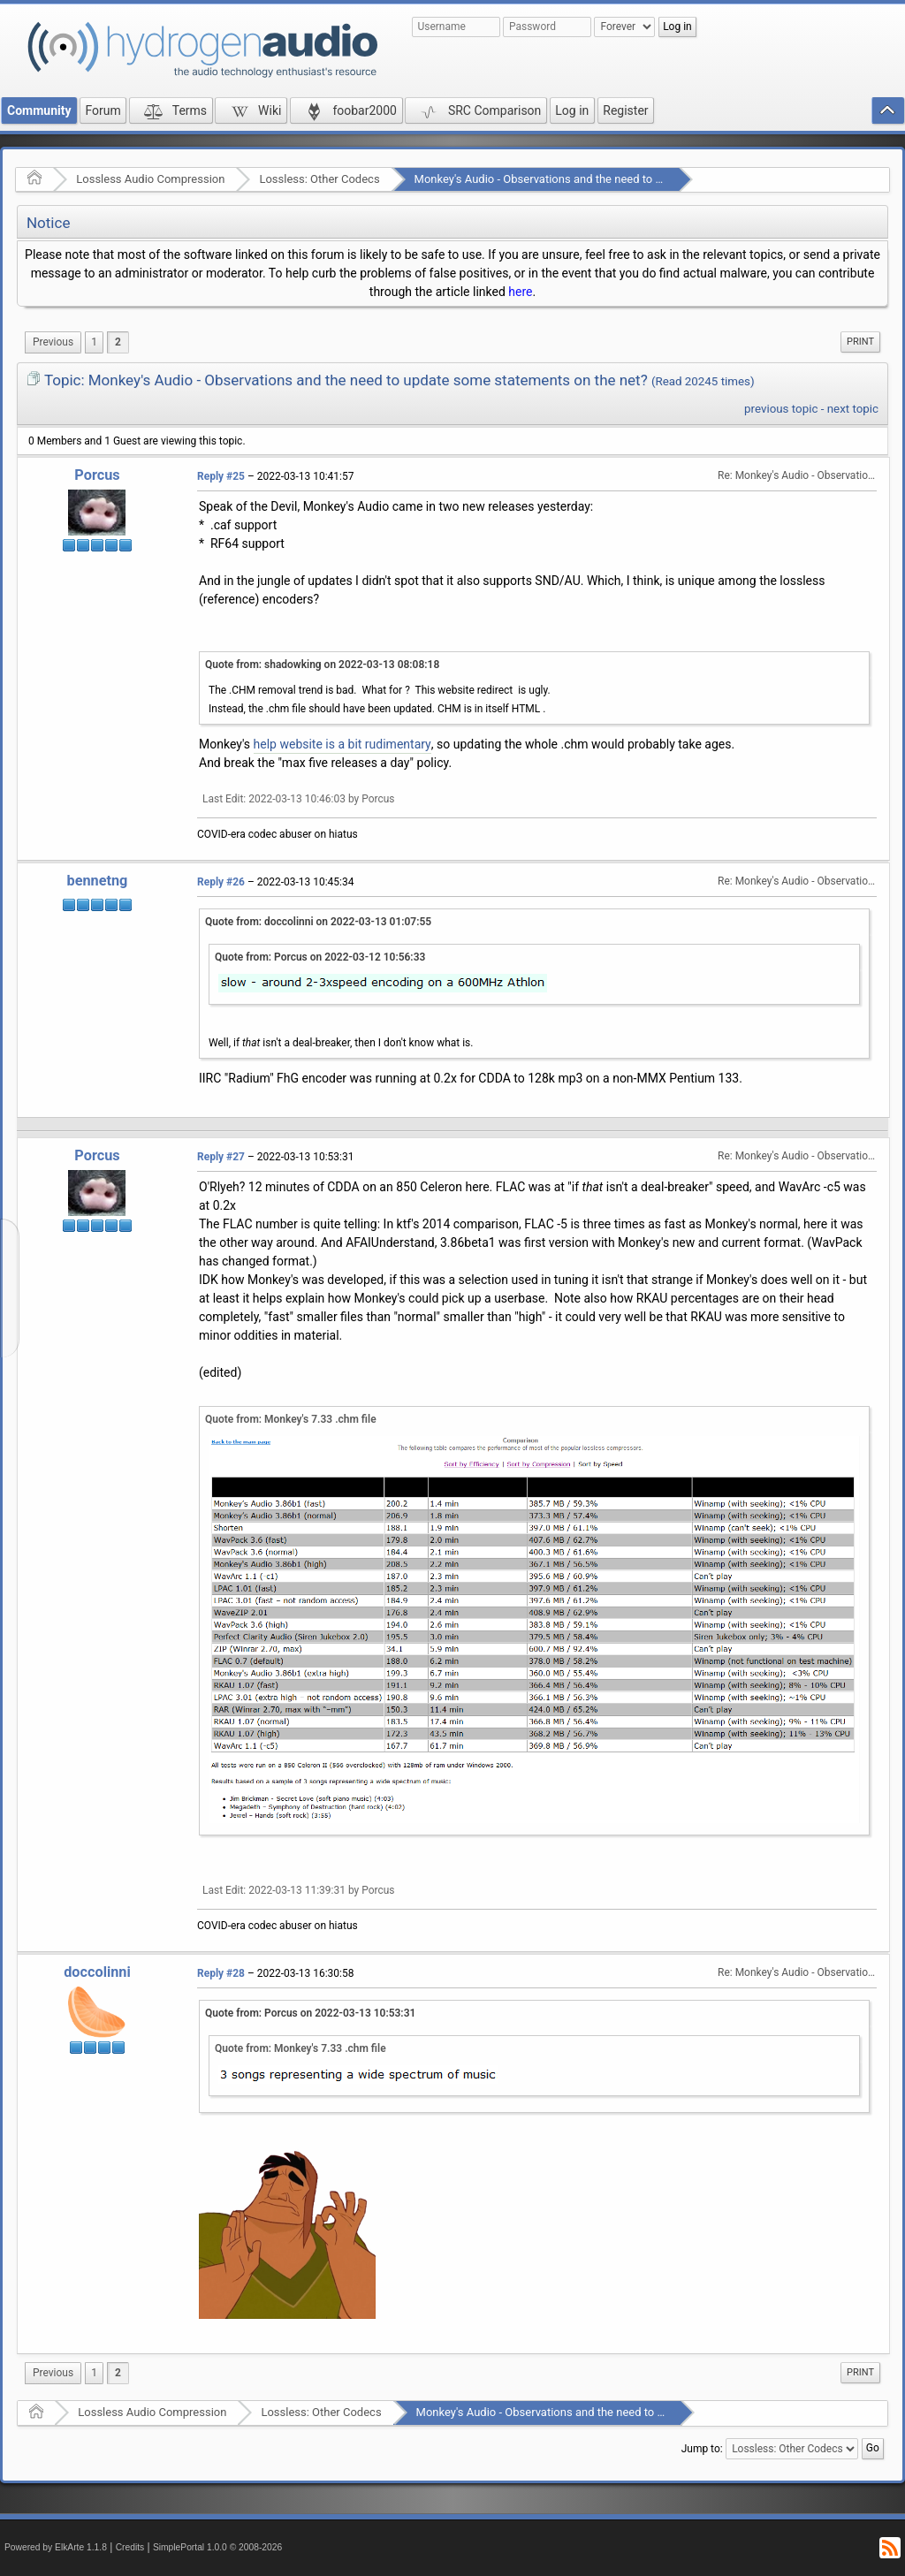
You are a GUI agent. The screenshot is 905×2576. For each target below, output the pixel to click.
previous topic (781, 408)
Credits (130, 2547)
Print (860, 341)
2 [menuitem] (118, 342)
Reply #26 (221, 882)
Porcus (96, 475)
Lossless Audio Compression (150, 179)
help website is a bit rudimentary (342, 744)
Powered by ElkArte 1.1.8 (55, 2547)
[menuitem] (53, 342)
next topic (852, 408)
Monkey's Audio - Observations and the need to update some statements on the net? (628, 179)
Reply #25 (221, 476)
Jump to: (702, 2448)
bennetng (97, 880)
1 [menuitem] (94, 342)
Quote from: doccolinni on (318, 922)
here (520, 292)
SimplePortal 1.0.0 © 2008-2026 (217, 2547)
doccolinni (97, 1972)
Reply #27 (221, 1157)
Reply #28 (221, 1973)
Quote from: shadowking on (322, 664)
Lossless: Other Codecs (319, 179)
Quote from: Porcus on (320, 957)
